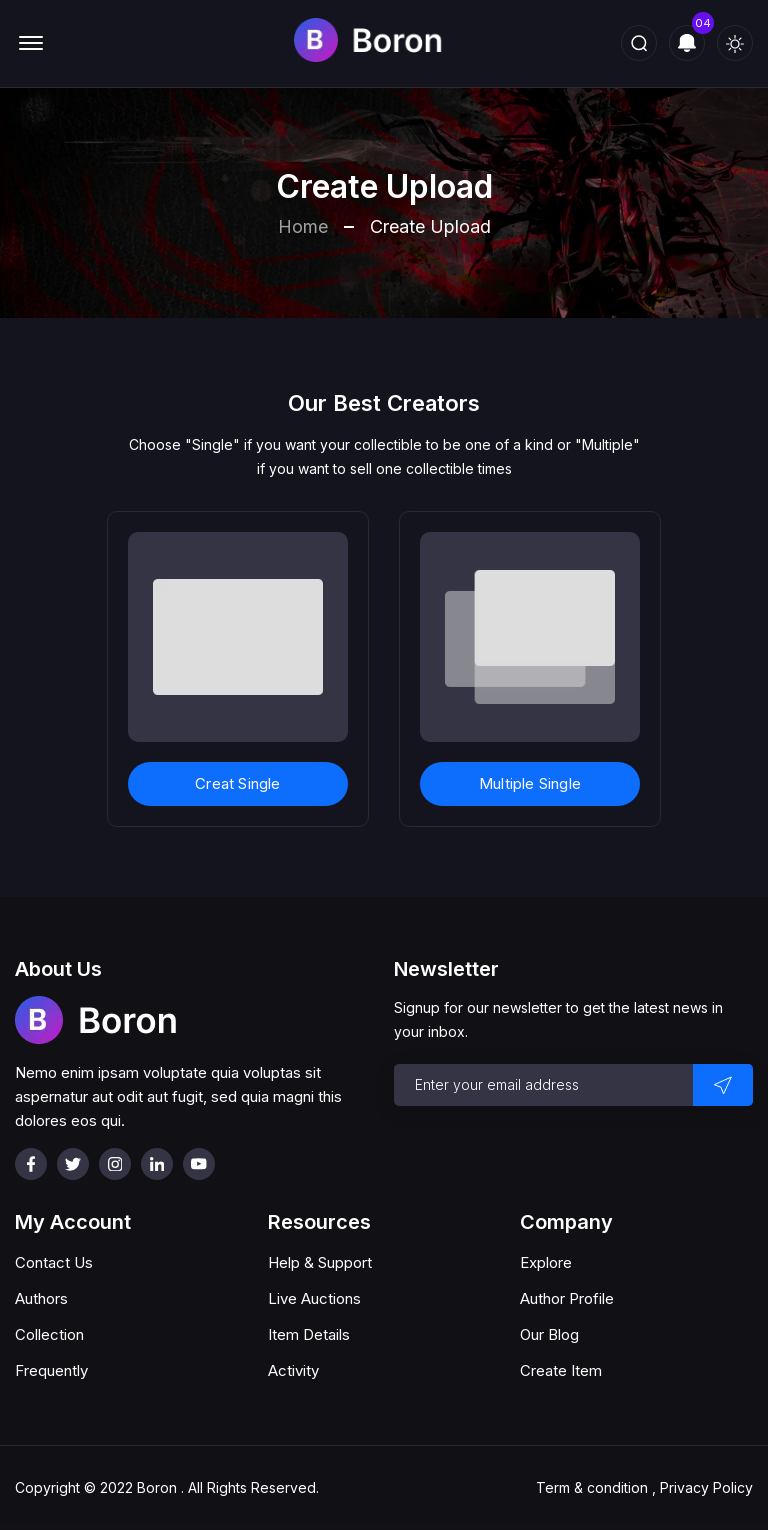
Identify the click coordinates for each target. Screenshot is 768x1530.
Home (303, 226)
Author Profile (567, 1298)
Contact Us (54, 1262)
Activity (293, 1370)
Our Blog (549, 1334)
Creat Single (237, 783)
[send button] (723, 1085)
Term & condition (592, 1487)
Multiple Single (530, 783)
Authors (41, 1298)
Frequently (51, 1370)
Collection (49, 1334)
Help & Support (320, 1262)
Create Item (561, 1370)
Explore (546, 1262)
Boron (157, 1487)
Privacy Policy (706, 1487)
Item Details (309, 1334)
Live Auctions (314, 1298)
